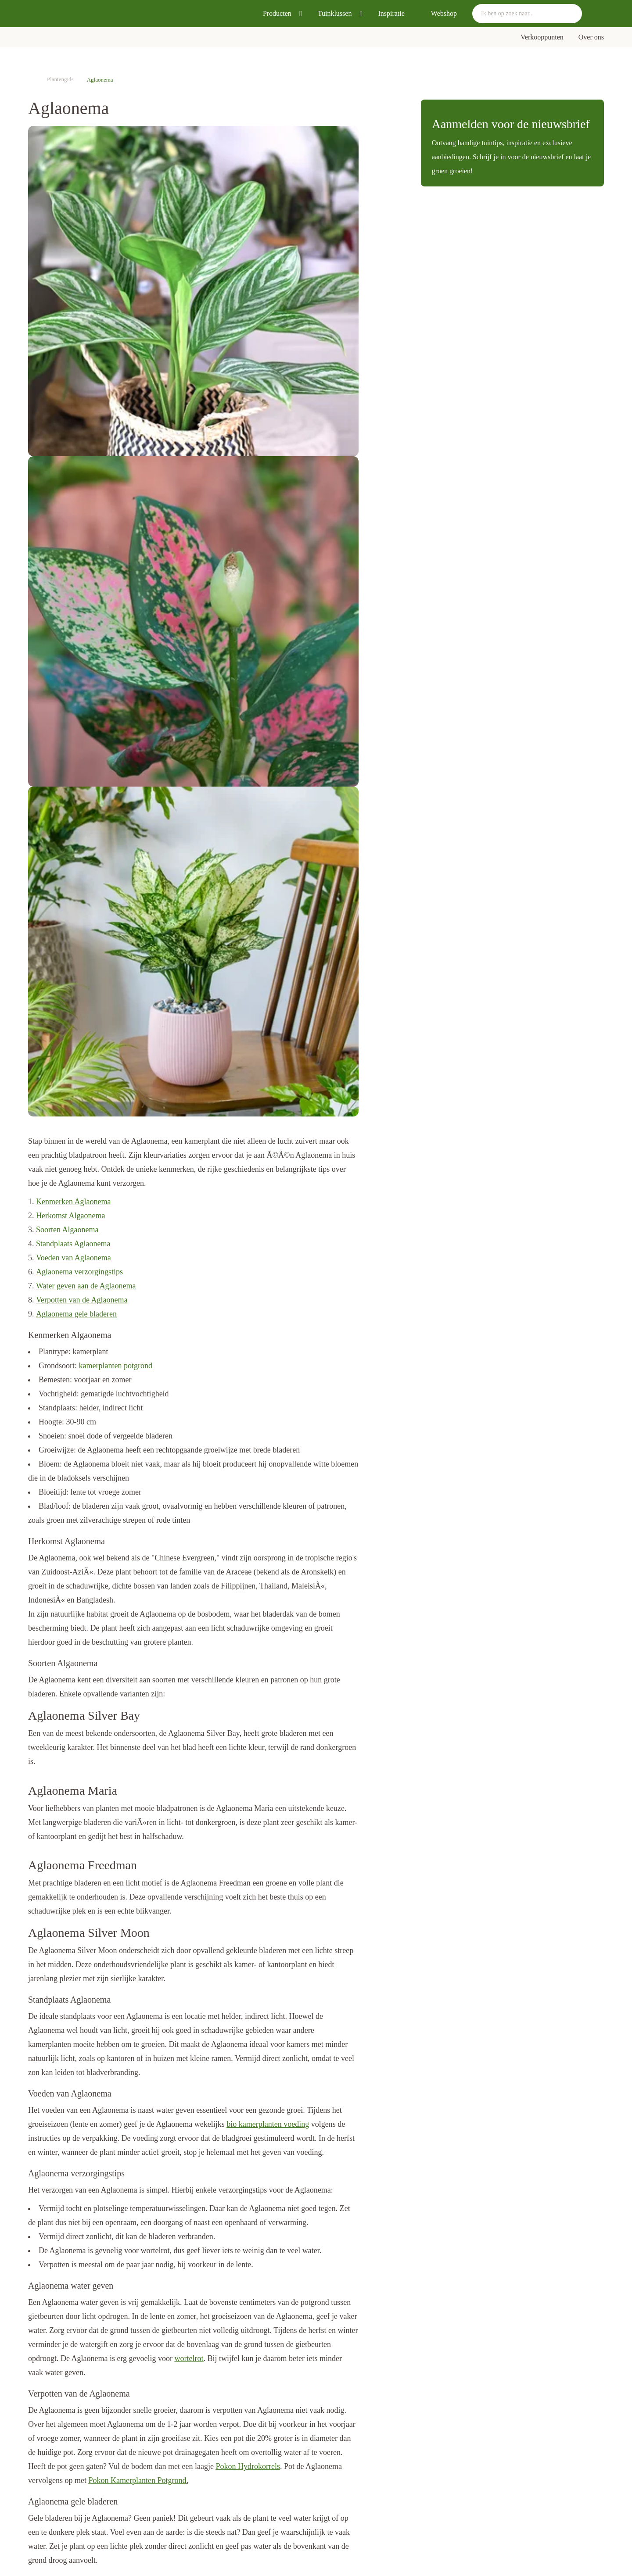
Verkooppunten (542, 37)
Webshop (444, 13)
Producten (277, 13)
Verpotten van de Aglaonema (81, 1299)
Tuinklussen (335, 13)
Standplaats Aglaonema (73, 1243)
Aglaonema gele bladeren (76, 1313)
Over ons (591, 37)
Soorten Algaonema (67, 1229)
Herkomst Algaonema (70, 1215)
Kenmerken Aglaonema (73, 1201)
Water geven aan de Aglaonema (86, 1285)
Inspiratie (391, 13)
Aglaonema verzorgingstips (79, 1271)
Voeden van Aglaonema (73, 1257)
